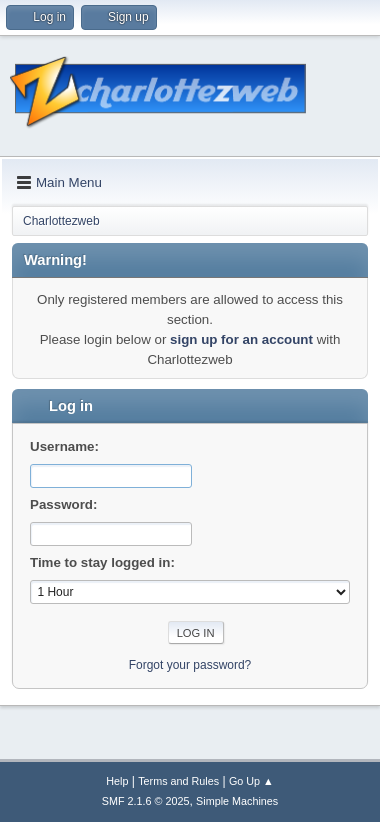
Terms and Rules (178, 781)
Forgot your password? (190, 665)
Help (117, 781)
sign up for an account (241, 339)
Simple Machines (237, 801)
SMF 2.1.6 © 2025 (146, 801)
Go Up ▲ (251, 781)
